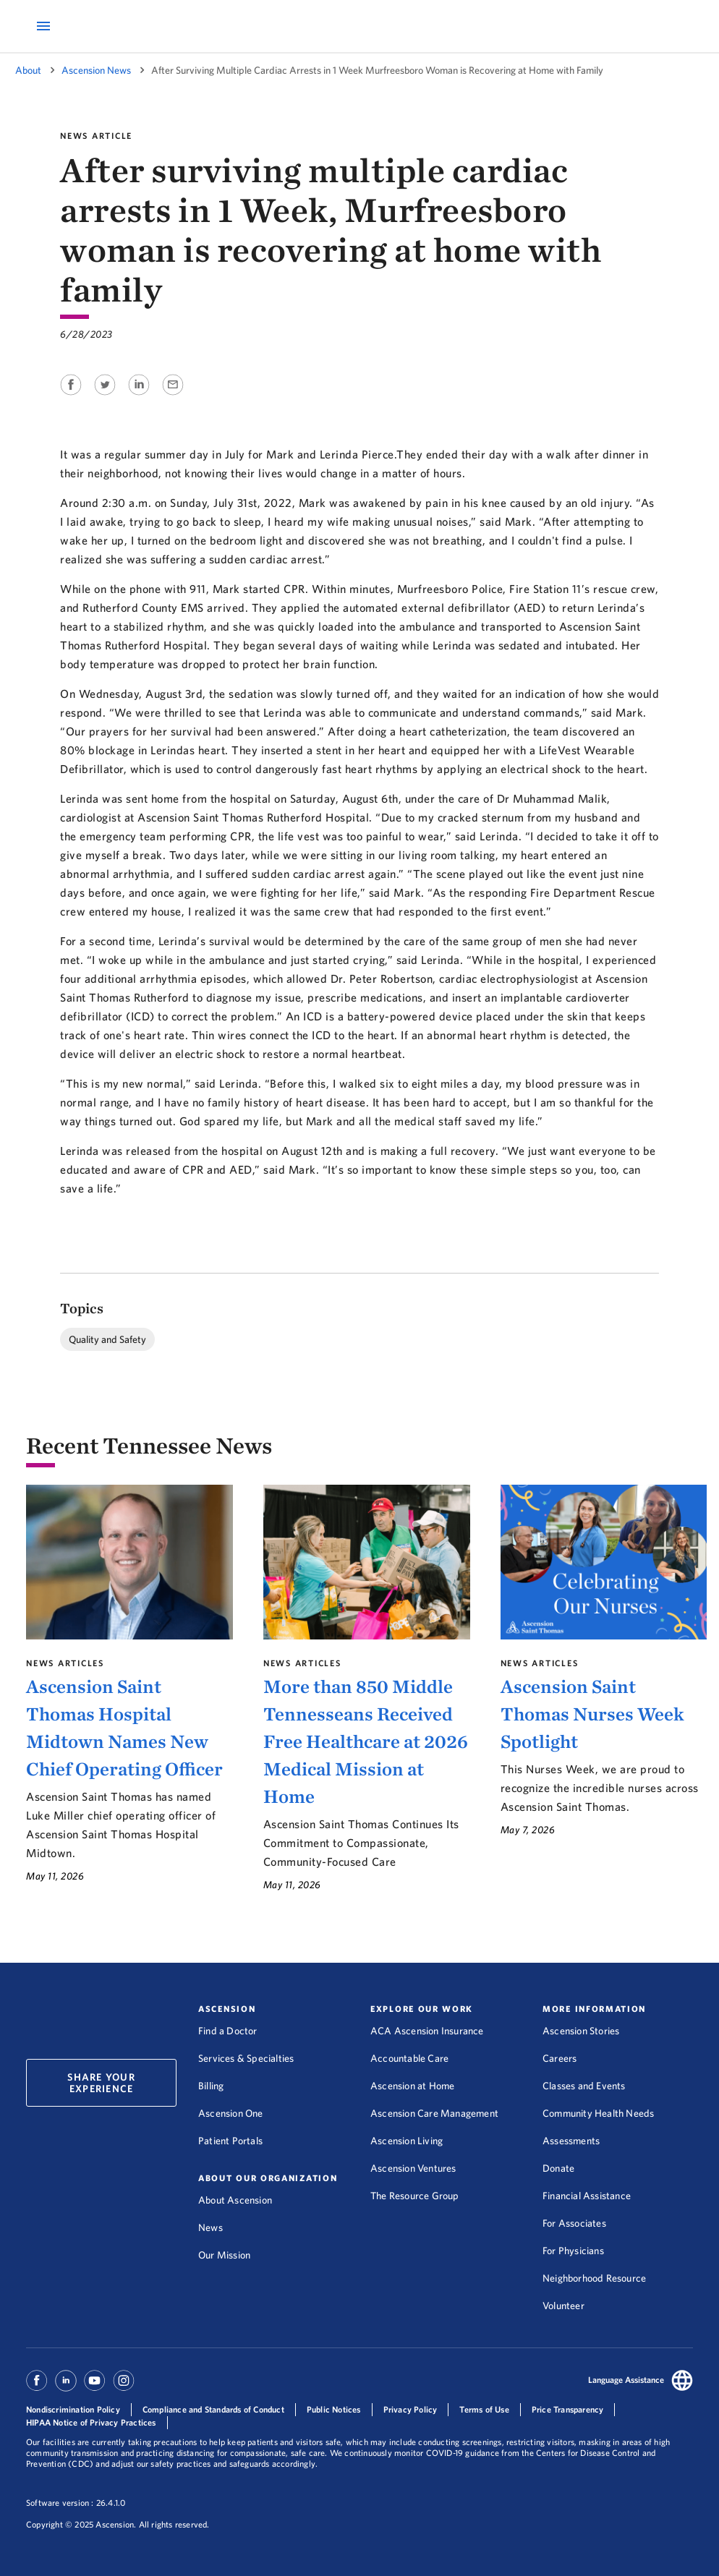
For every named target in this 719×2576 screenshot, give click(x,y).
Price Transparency (568, 2409)
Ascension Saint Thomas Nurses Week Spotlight (592, 1714)
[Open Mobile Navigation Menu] (43, 26)
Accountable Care (409, 2058)
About (28, 70)
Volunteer (563, 2305)
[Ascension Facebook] (38, 2387)
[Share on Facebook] (72, 396)
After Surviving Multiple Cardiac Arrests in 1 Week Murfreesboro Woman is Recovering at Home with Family (377, 70)
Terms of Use (484, 2409)
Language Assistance (626, 2379)
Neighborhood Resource (594, 2278)
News (210, 2227)
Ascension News (96, 70)
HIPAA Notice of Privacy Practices (91, 2422)
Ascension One (230, 2113)
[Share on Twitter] (106, 396)
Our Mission (224, 2254)
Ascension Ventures (413, 2168)
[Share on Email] (173, 396)
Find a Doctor (228, 2030)
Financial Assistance (587, 2195)
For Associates (574, 2223)
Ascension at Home (412, 2085)
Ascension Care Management (434, 2113)
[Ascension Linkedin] (65, 2387)
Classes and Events (584, 2085)
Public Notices (334, 2409)
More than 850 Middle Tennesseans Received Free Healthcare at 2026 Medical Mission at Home (365, 1741)
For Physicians (573, 2250)
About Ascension (235, 2199)
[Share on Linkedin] (140, 396)
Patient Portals (230, 2140)
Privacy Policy (410, 2409)
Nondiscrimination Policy (73, 2409)
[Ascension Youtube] (94, 2387)
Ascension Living (406, 2140)
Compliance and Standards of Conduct (213, 2409)
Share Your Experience (101, 2082)
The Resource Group (414, 2195)
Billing (211, 2085)
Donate (558, 2168)
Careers (560, 2058)
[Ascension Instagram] (123, 2387)
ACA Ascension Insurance (427, 2030)
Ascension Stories (581, 2030)
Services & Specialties (246, 2058)
